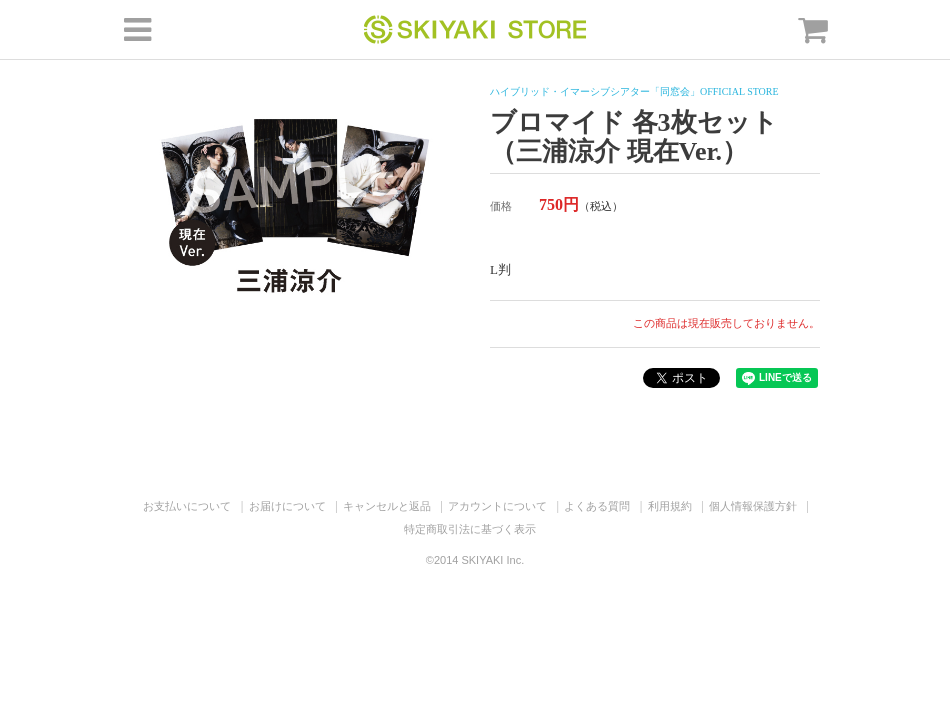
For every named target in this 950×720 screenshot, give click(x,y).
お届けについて (287, 506)
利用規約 (670, 506)
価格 (501, 206)
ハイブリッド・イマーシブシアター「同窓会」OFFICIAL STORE (634, 91)
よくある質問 (597, 506)
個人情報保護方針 (753, 506)
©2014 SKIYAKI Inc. (475, 560)
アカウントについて (497, 506)
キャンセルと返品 (387, 506)
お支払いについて (187, 506)
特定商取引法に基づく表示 (470, 529)
